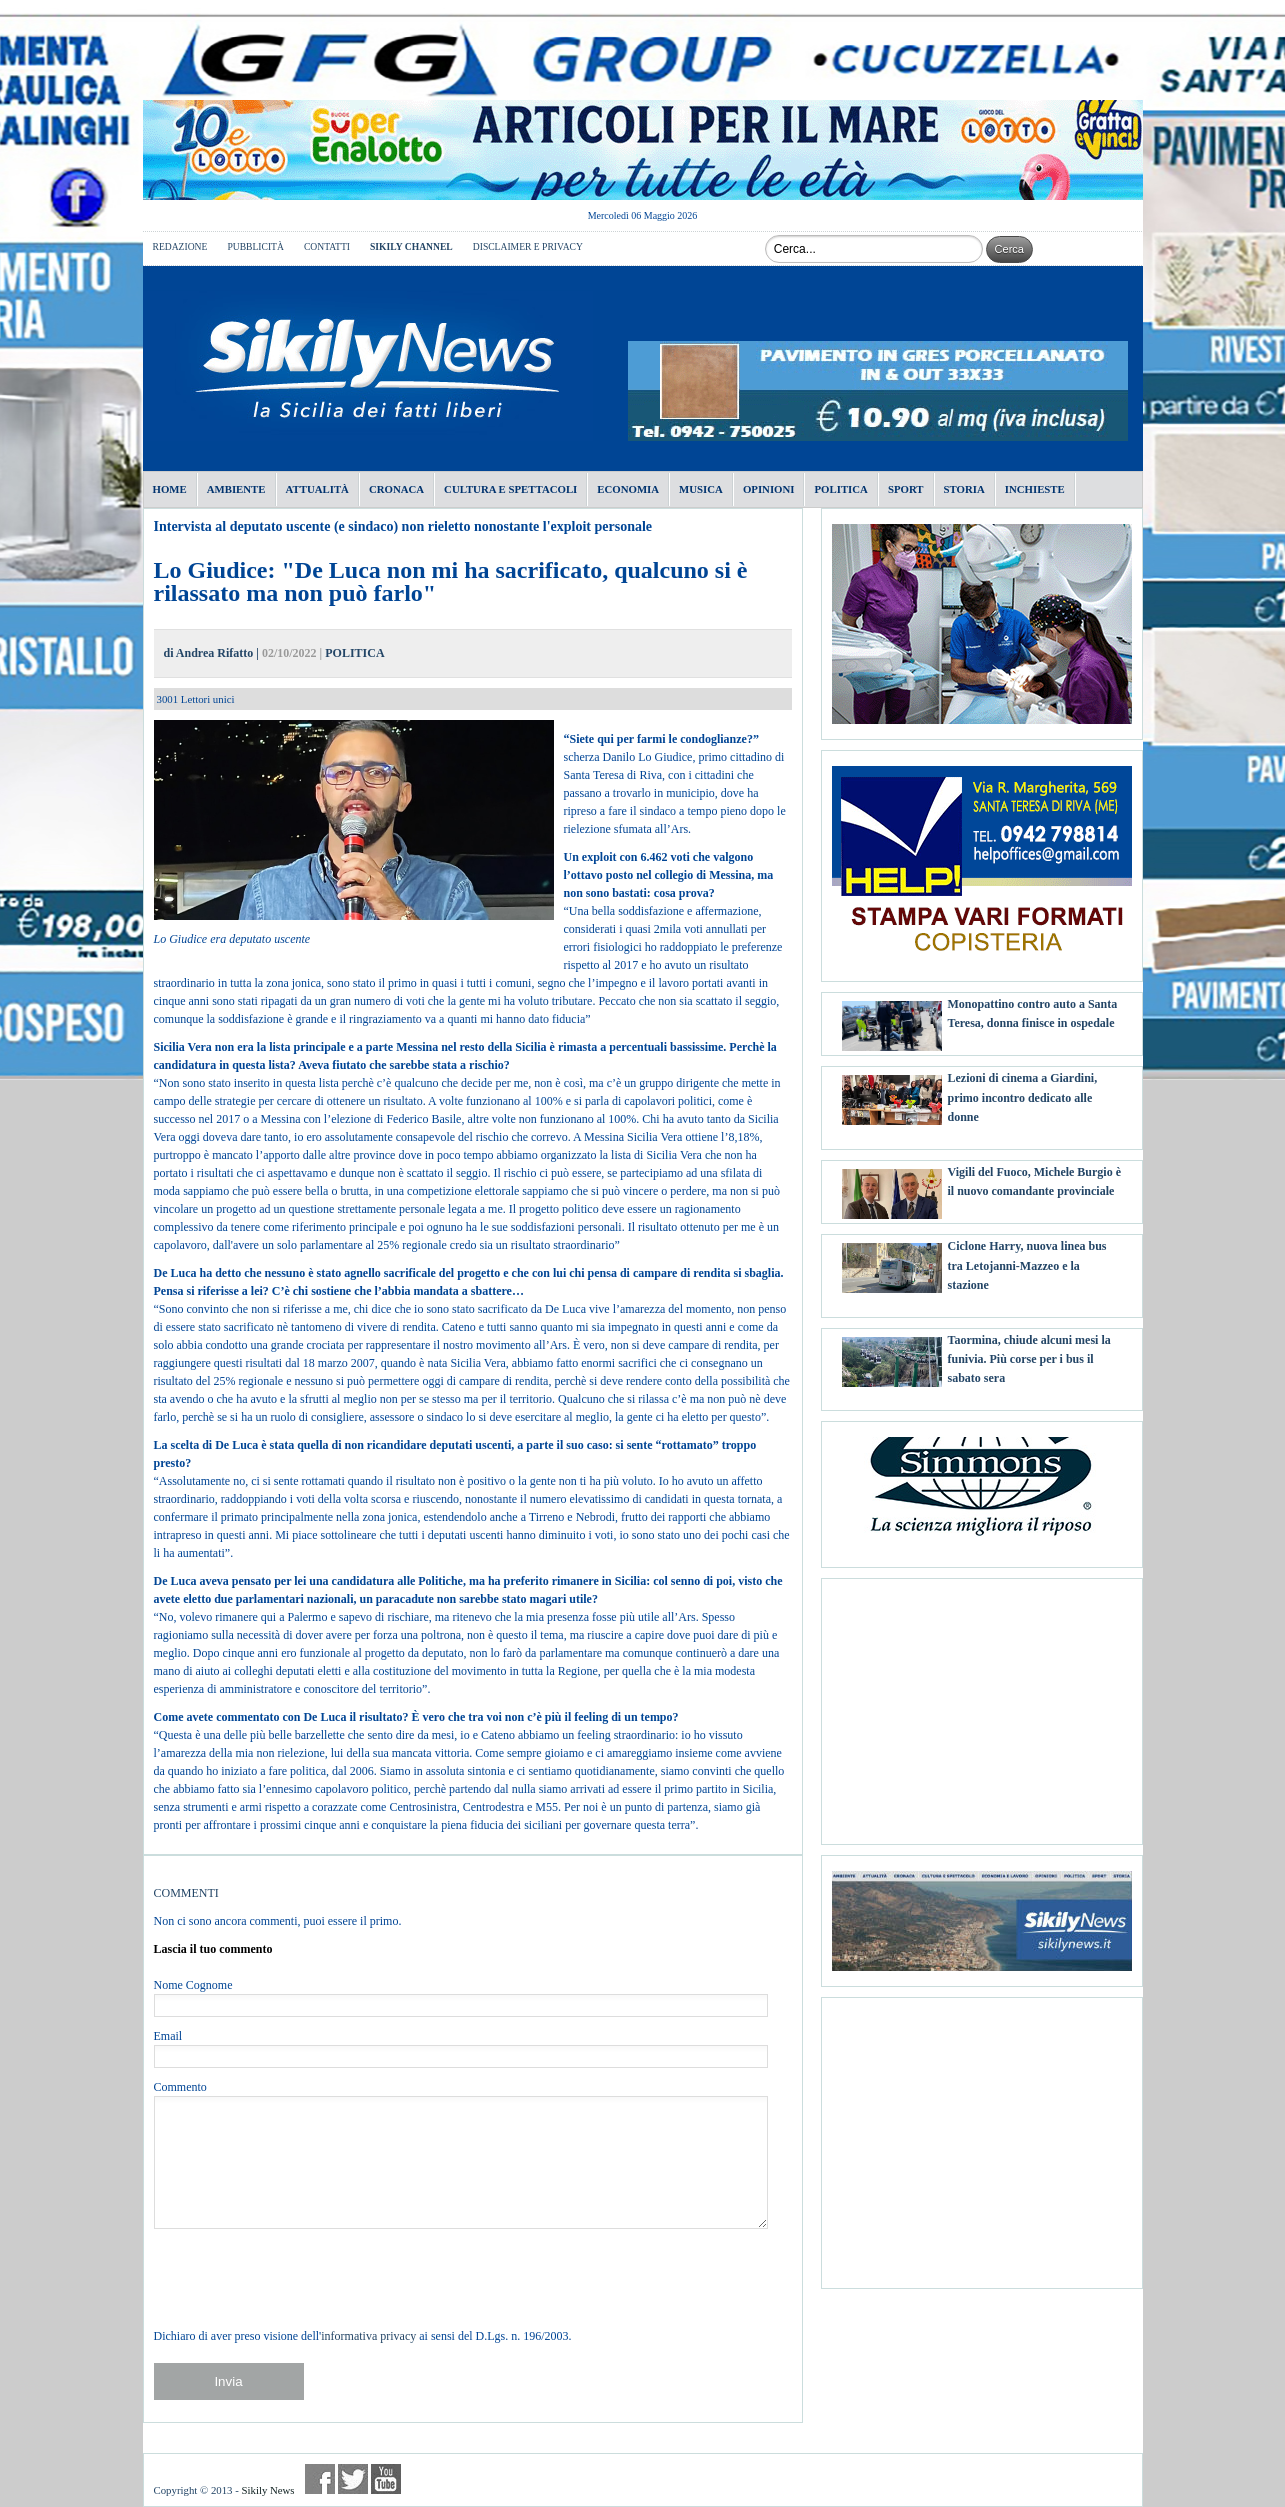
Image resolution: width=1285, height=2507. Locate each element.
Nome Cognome (193, 1985)
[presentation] (306, 2278)
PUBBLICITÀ (255, 246)
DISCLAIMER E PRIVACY (528, 246)
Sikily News (267, 2490)
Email (168, 2036)
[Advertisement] (982, 1704)
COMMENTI (186, 1893)
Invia (228, 2381)
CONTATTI (327, 246)
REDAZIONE (180, 246)
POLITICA (354, 653)
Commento (180, 2087)
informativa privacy (368, 2336)
